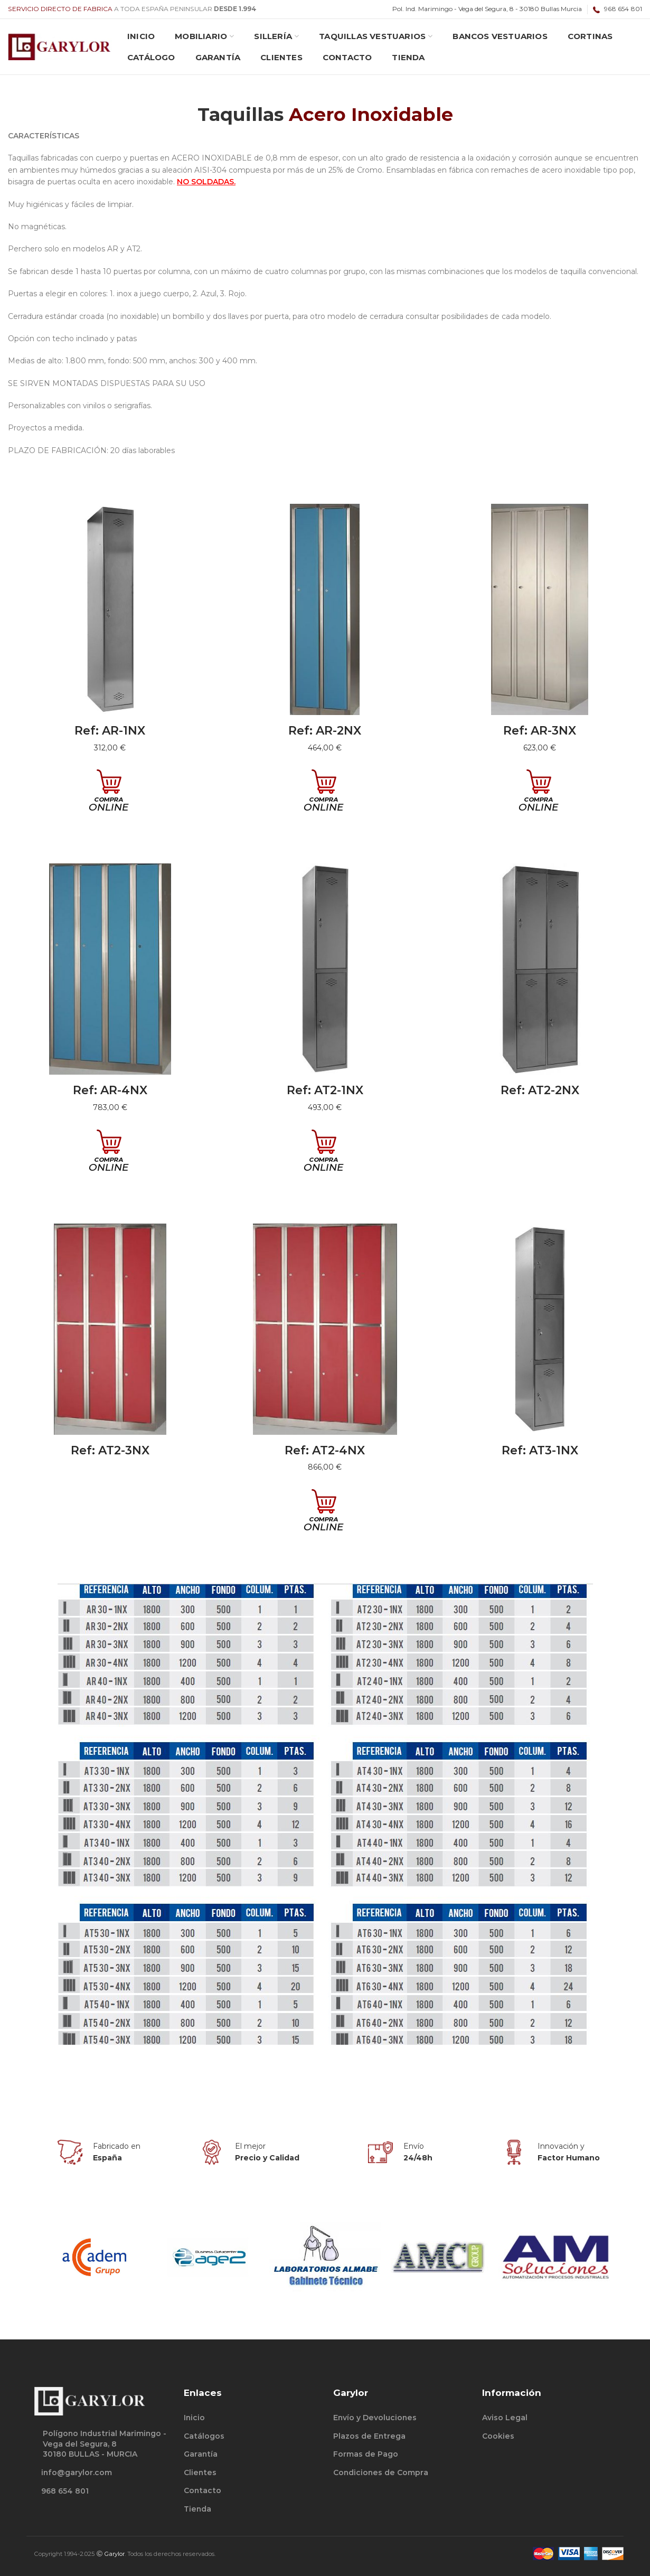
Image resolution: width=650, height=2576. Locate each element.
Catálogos (204, 2436)
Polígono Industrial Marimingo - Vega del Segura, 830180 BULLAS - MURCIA (104, 2444)
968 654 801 (65, 2491)
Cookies (498, 2436)
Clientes (200, 2472)
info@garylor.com (76, 2472)
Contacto (202, 2490)
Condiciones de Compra (380, 2472)
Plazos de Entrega (369, 2436)
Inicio (194, 2417)
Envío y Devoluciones (375, 2417)
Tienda (197, 2509)
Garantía (201, 2454)
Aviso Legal (504, 2417)
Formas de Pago (365, 2454)
